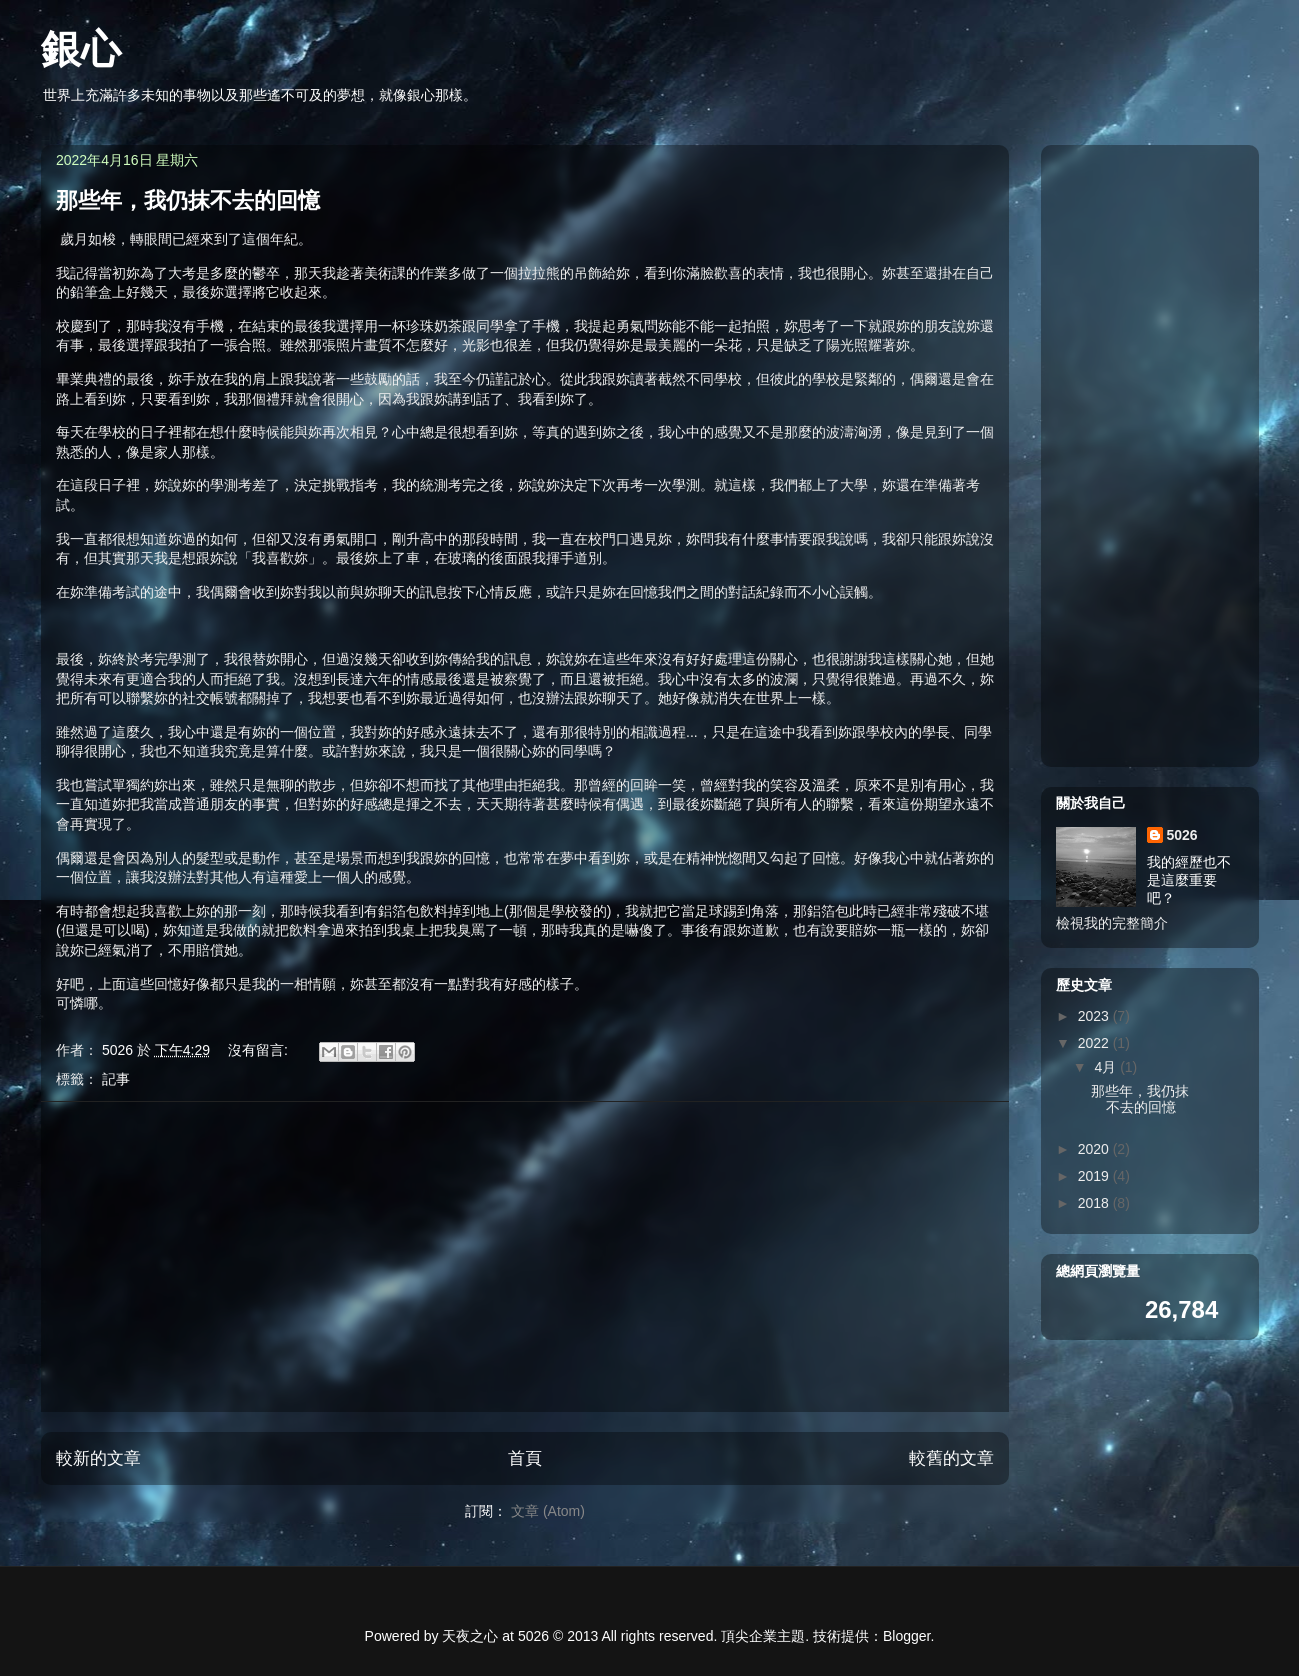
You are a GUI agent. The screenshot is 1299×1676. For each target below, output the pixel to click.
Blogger (906, 1636)
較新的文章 (98, 1458)
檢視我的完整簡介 (1112, 923)
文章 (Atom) (548, 1511)
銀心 (81, 49)
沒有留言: (259, 1050)
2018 (1094, 1203)
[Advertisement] (525, 1257)
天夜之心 (470, 1636)
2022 (1094, 1043)
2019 (1094, 1176)
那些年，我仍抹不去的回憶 (188, 200)
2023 (1094, 1016)
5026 (1181, 835)
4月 (1107, 1067)
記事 (115, 1079)
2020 (1094, 1149)
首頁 (525, 1458)
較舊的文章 (951, 1458)
